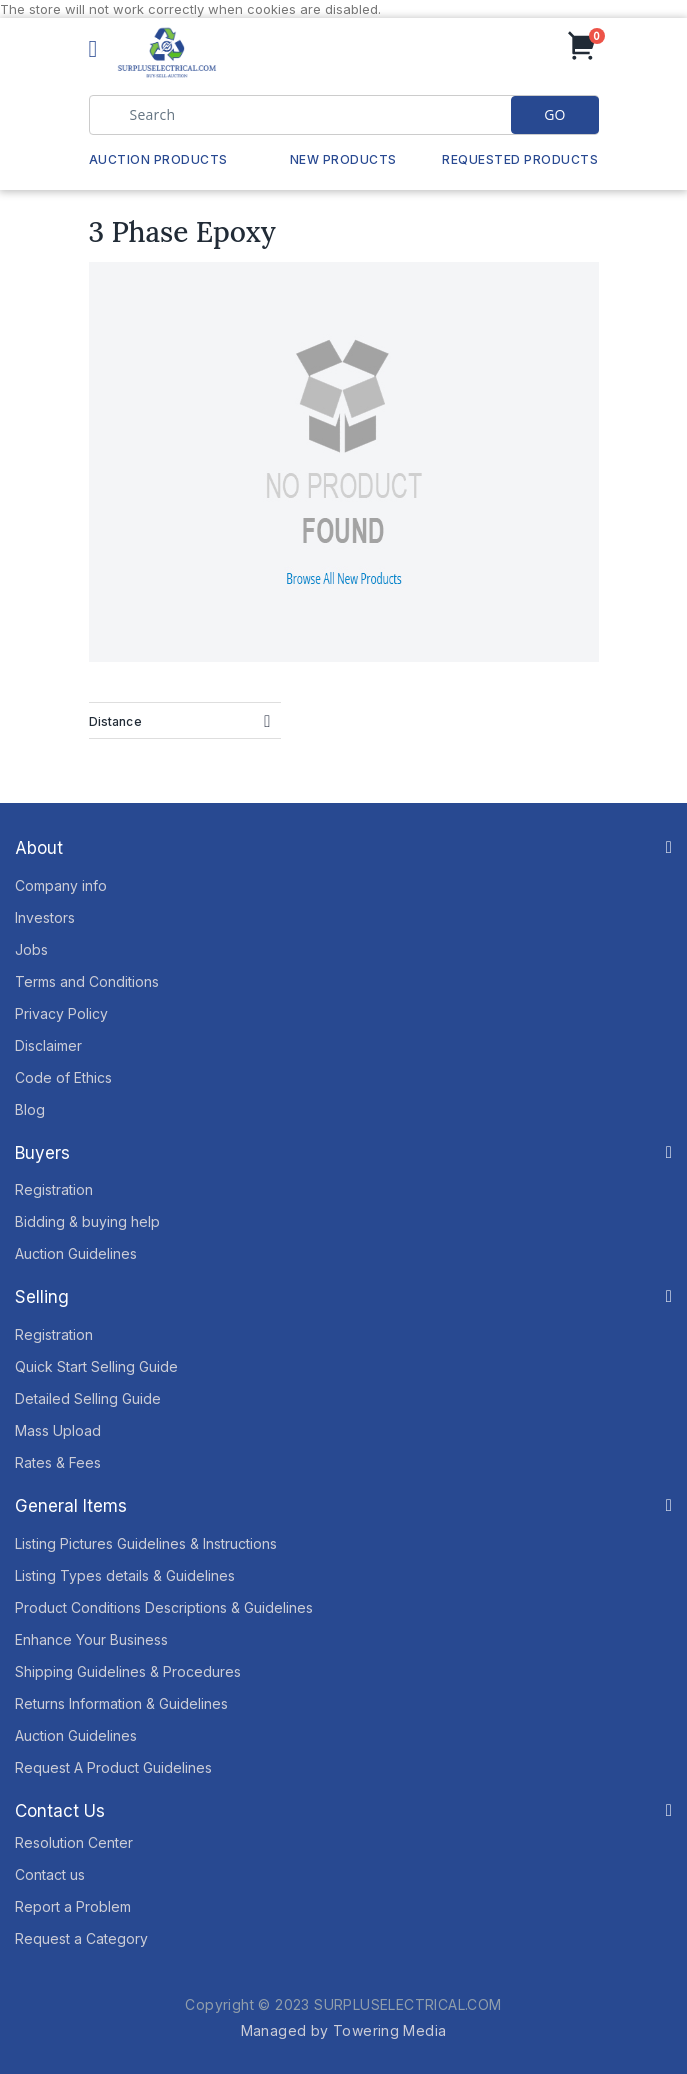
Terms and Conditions (87, 981)
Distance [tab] (115, 721)
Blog (30, 1109)
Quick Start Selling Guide (96, 1366)
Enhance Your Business (91, 1639)
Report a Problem (73, 1906)
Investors (45, 917)
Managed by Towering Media (344, 2030)
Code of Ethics (63, 1077)
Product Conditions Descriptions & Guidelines (164, 1607)
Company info (61, 885)
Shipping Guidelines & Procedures (128, 1671)
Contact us (50, 1874)
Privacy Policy (61, 1013)
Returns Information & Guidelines (121, 1703)
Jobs (31, 949)
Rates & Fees (58, 1462)
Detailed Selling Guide (88, 1398)
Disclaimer (48, 1045)
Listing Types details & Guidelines (125, 1575)
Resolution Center (74, 1842)
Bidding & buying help (87, 1221)
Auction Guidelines (76, 1253)
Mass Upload (58, 1430)
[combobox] (344, 115)
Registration (54, 1189)
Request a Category (81, 1938)
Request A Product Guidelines (113, 1767)
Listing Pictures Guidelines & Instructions (146, 1543)
